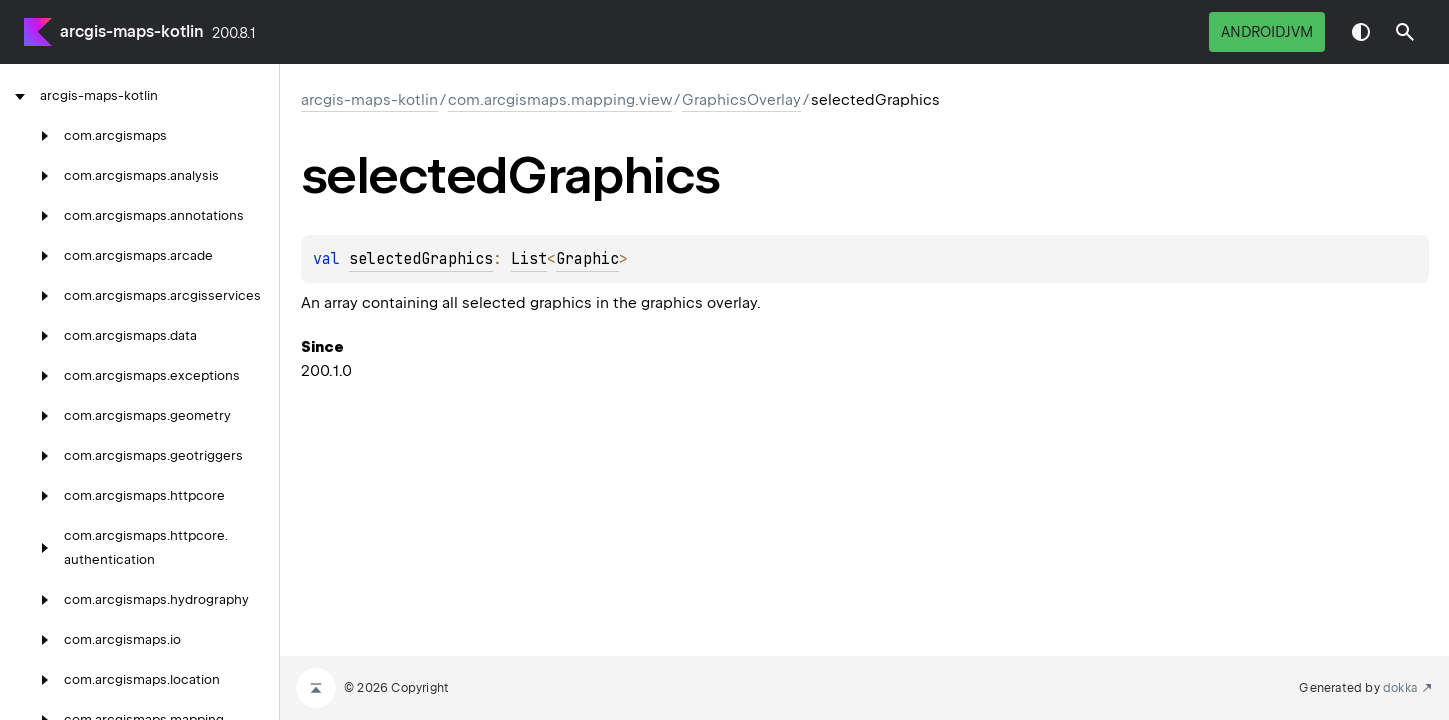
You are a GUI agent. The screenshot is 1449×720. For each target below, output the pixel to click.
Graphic (587, 259)
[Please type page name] (1405, 32)
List (529, 259)
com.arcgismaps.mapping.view (560, 100)
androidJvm (1267, 32)
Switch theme (1361, 32)
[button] (1405, 32)
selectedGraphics (421, 259)
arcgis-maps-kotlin (132, 31)
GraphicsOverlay (741, 100)
